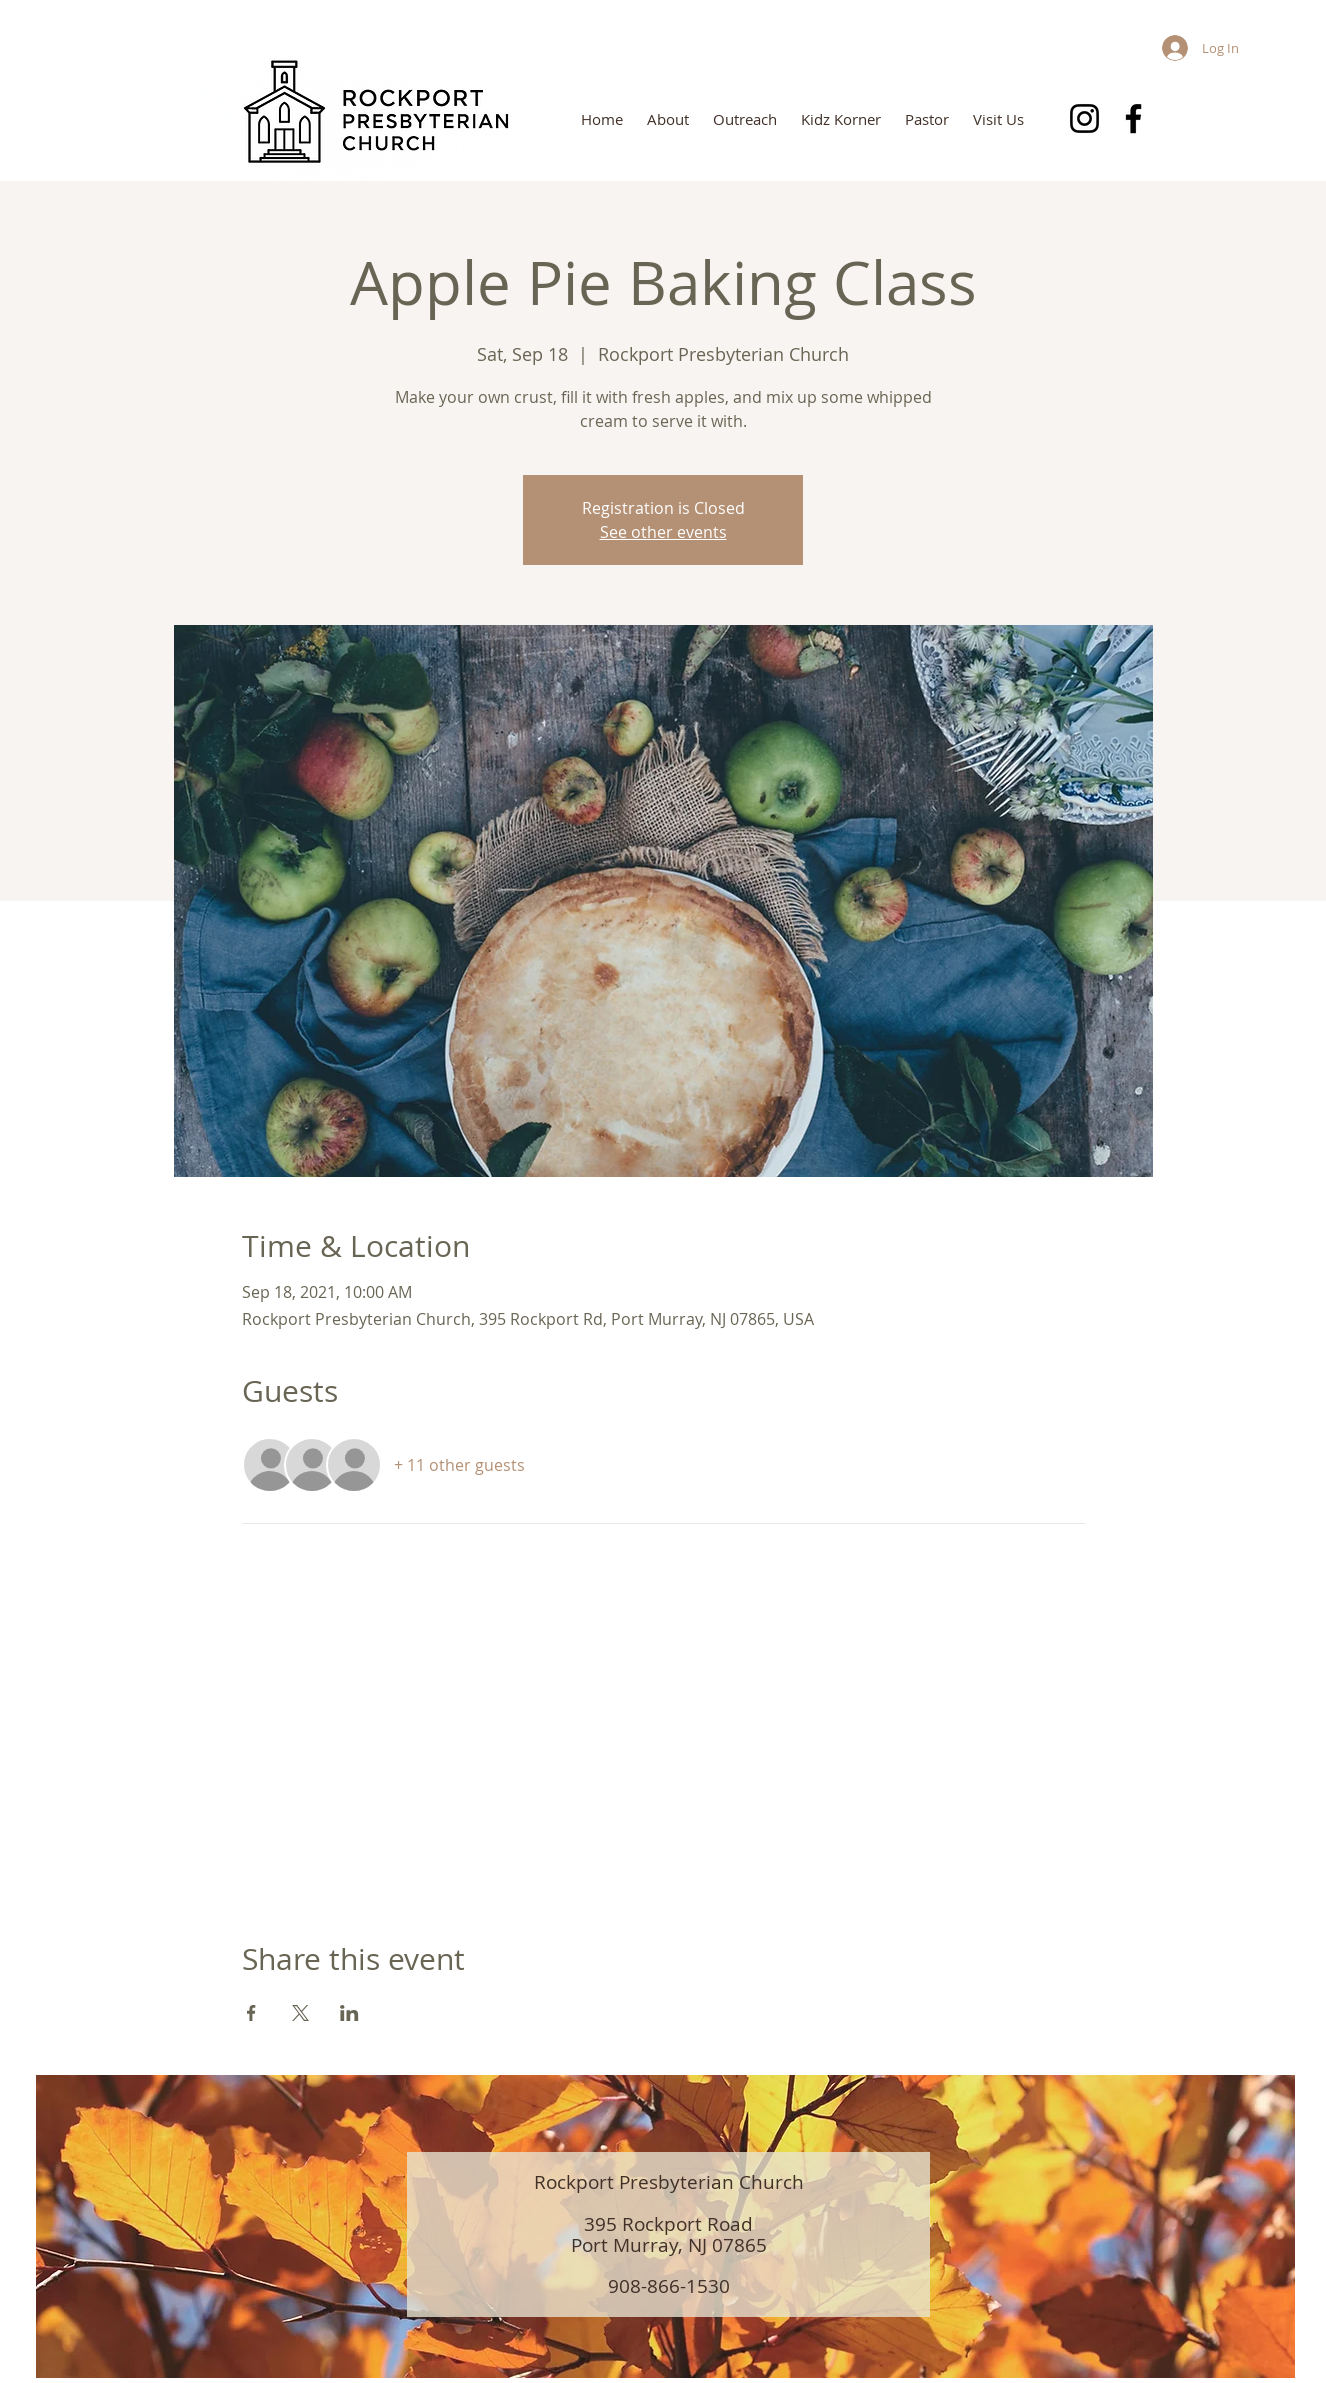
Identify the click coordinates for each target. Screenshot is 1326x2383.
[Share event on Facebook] (251, 2013)
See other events (663, 532)
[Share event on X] (300, 2013)
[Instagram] (1084, 118)
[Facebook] (1133, 118)
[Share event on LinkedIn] (349, 2013)
